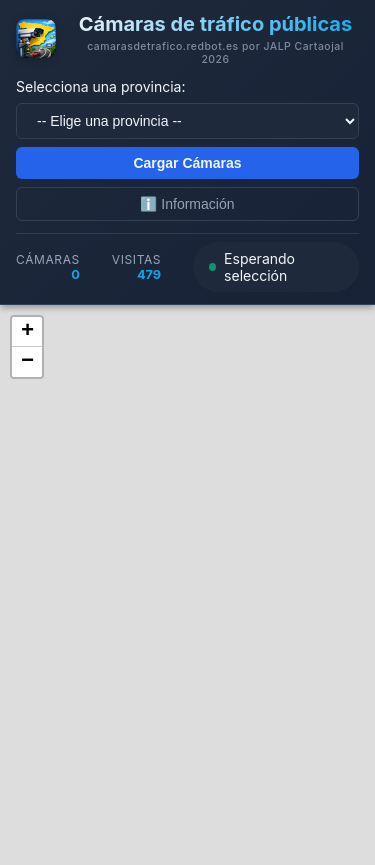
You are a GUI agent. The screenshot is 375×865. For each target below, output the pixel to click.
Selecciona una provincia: (100, 86)
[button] (27, 332)
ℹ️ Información (187, 204)
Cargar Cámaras (187, 163)
